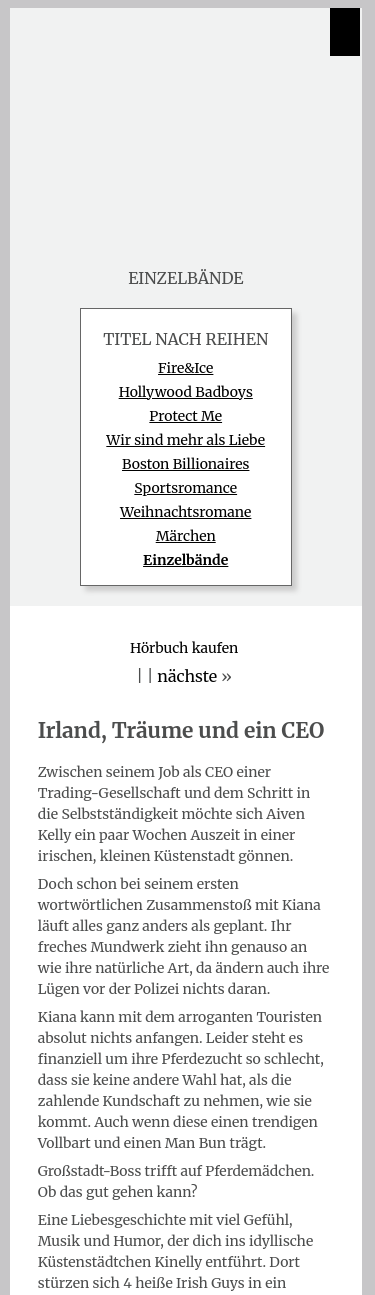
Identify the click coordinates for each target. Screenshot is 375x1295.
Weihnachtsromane (185, 512)
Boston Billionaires (185, 464)
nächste (187, 676)
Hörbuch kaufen (184, 648)
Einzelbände (185, 560)
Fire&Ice (185, 368)
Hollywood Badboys (186, 392)
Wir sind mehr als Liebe (185, 440)
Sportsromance (185, 488)
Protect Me (185, 416)
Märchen (186, 536)
